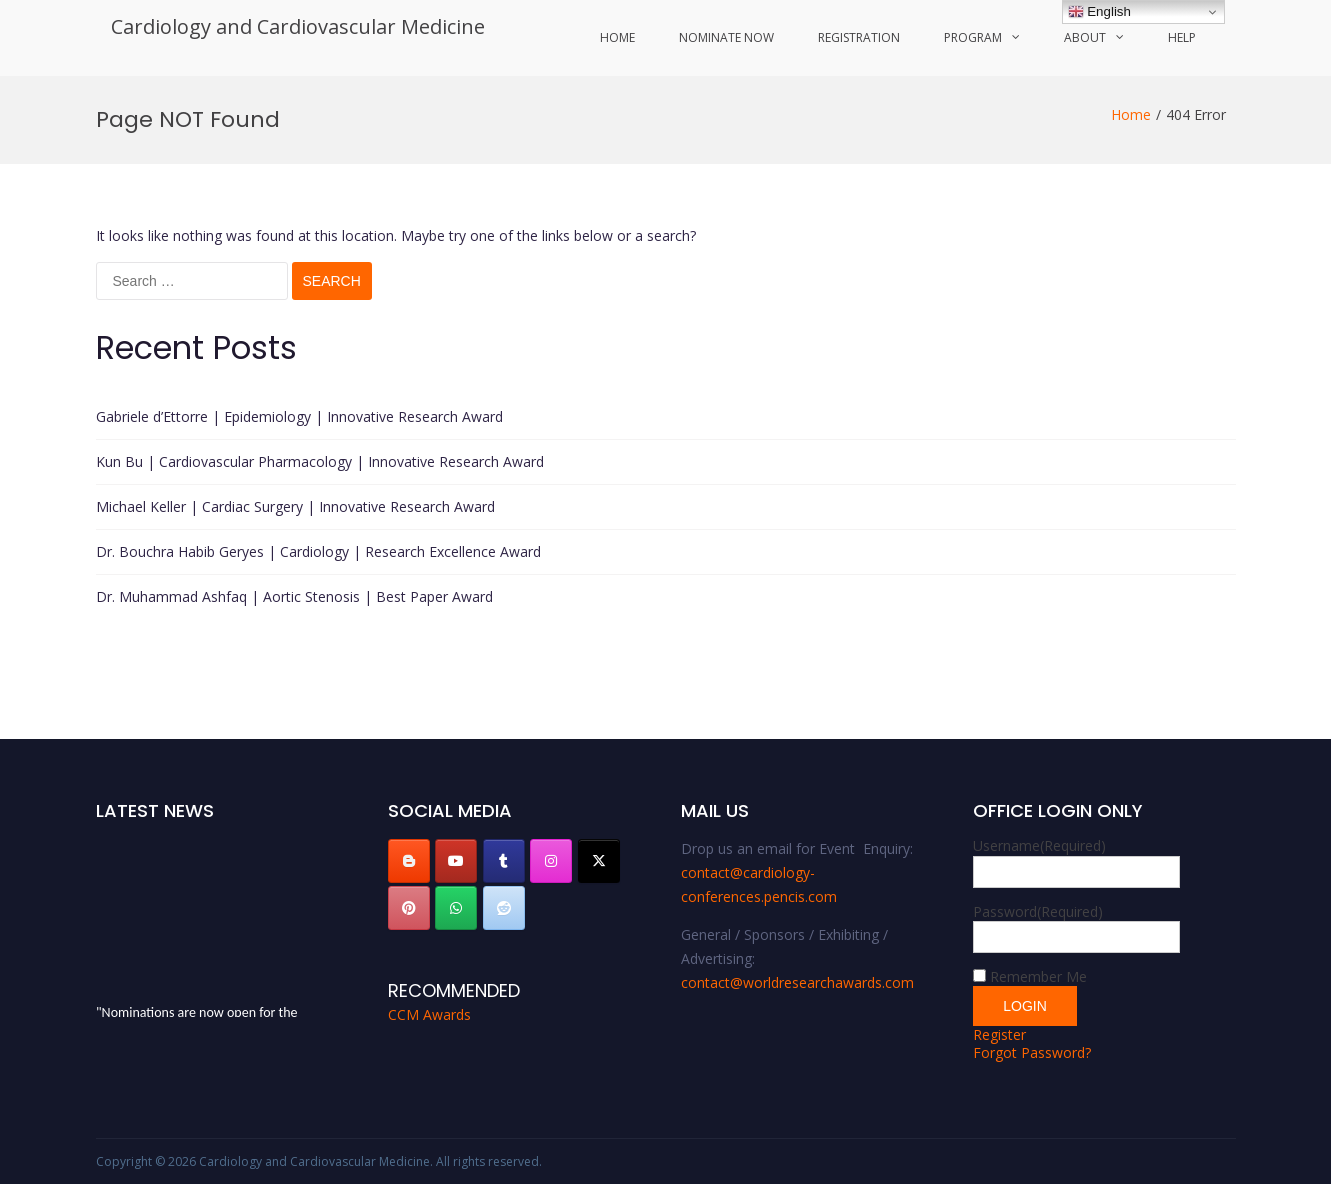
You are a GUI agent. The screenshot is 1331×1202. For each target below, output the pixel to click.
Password (1038, 911)
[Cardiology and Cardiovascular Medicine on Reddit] (504, 908)
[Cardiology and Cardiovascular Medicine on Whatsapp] (456, 908)
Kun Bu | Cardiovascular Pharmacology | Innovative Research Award (320, 461)
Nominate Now (726, 37)
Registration (859, 37)
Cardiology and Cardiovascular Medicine (298, 26)
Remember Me (1038, 976)
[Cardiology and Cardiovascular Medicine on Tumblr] (504, 861)
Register (999, 1034)
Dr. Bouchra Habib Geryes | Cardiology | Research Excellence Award (318, 551)
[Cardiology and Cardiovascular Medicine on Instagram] (551, 861)
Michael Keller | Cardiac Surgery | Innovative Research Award (295, 506)
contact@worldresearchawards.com (797, 982)
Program (973, 37)
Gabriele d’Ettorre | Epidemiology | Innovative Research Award (299, 416)
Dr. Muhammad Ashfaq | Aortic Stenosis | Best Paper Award (294, 596)
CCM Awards (429, 1014)
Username (1039, 845)
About (1085, 37)
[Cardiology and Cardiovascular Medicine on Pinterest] (409, 908)
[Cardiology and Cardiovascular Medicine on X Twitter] (599, 861)
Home (617, 37)
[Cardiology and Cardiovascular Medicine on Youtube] (456, 861)
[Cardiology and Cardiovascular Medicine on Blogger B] (409, 861)
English (1099, 12)
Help (1182, 37)
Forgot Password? (1032, 1052)
